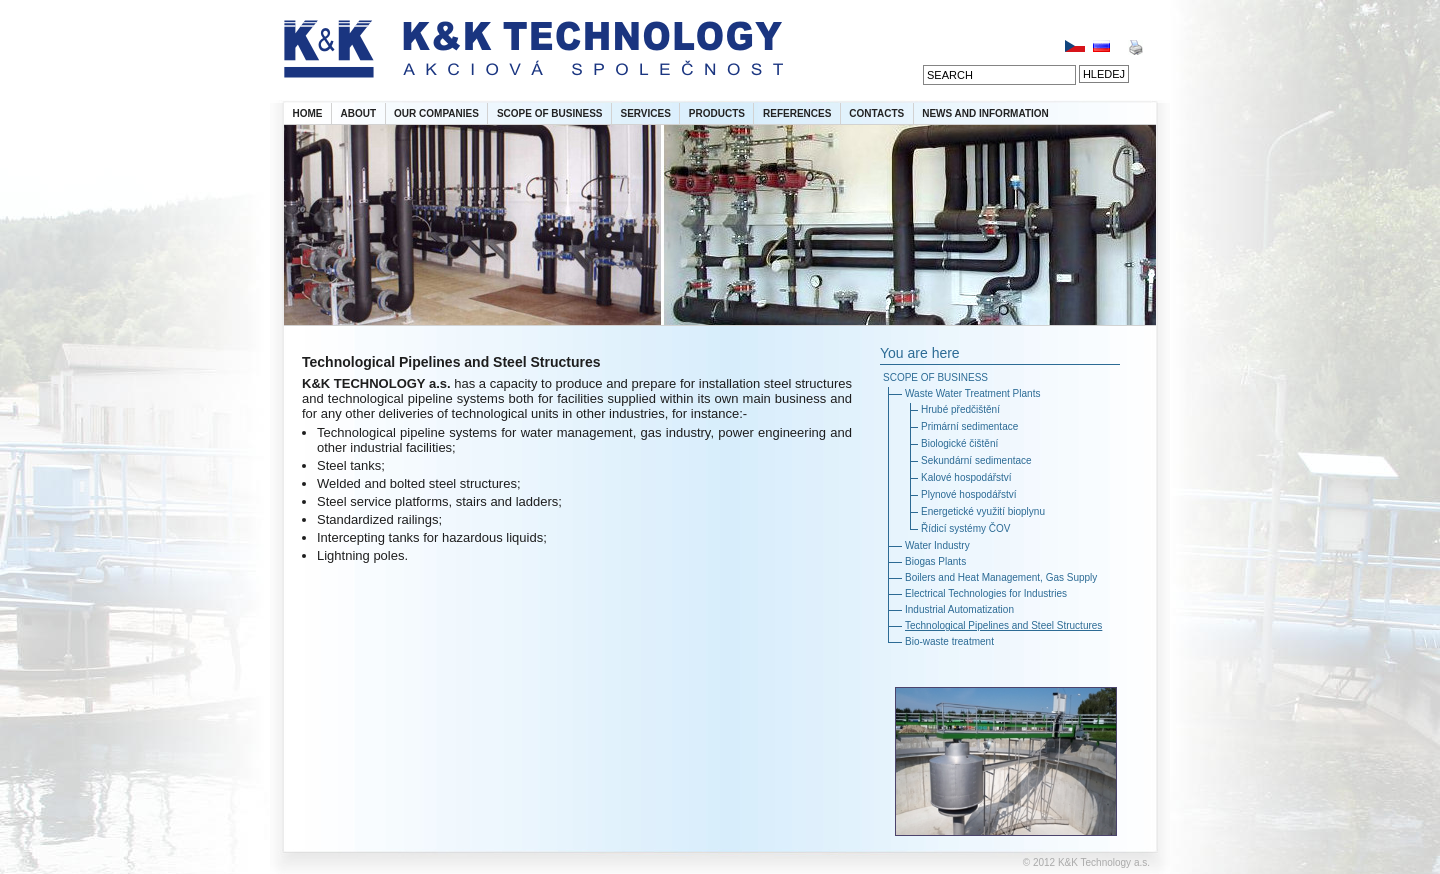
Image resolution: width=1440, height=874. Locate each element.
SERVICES (645, 113)
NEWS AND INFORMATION (985, 113)
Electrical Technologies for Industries (986, 593)
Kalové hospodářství (966, 477)
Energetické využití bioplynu (983, 511)
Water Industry (937, 545)
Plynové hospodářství (969, 494)
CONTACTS (876, 113)
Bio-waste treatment (949, 641)
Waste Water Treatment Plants (972, 393)
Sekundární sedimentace (976, 460)
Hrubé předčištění (960, 409)
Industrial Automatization (959, 609)
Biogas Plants (935, 561)
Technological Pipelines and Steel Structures (1003, 625)
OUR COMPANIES (436, 113)
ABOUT (359, 113)
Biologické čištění (959, 443)
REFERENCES (797, 113)
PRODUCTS (717, 113)
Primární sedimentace (969, 426)
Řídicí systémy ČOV (965, 528)
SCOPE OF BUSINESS (550, 113)
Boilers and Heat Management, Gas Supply (1001, 577)
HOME (308, 113)
